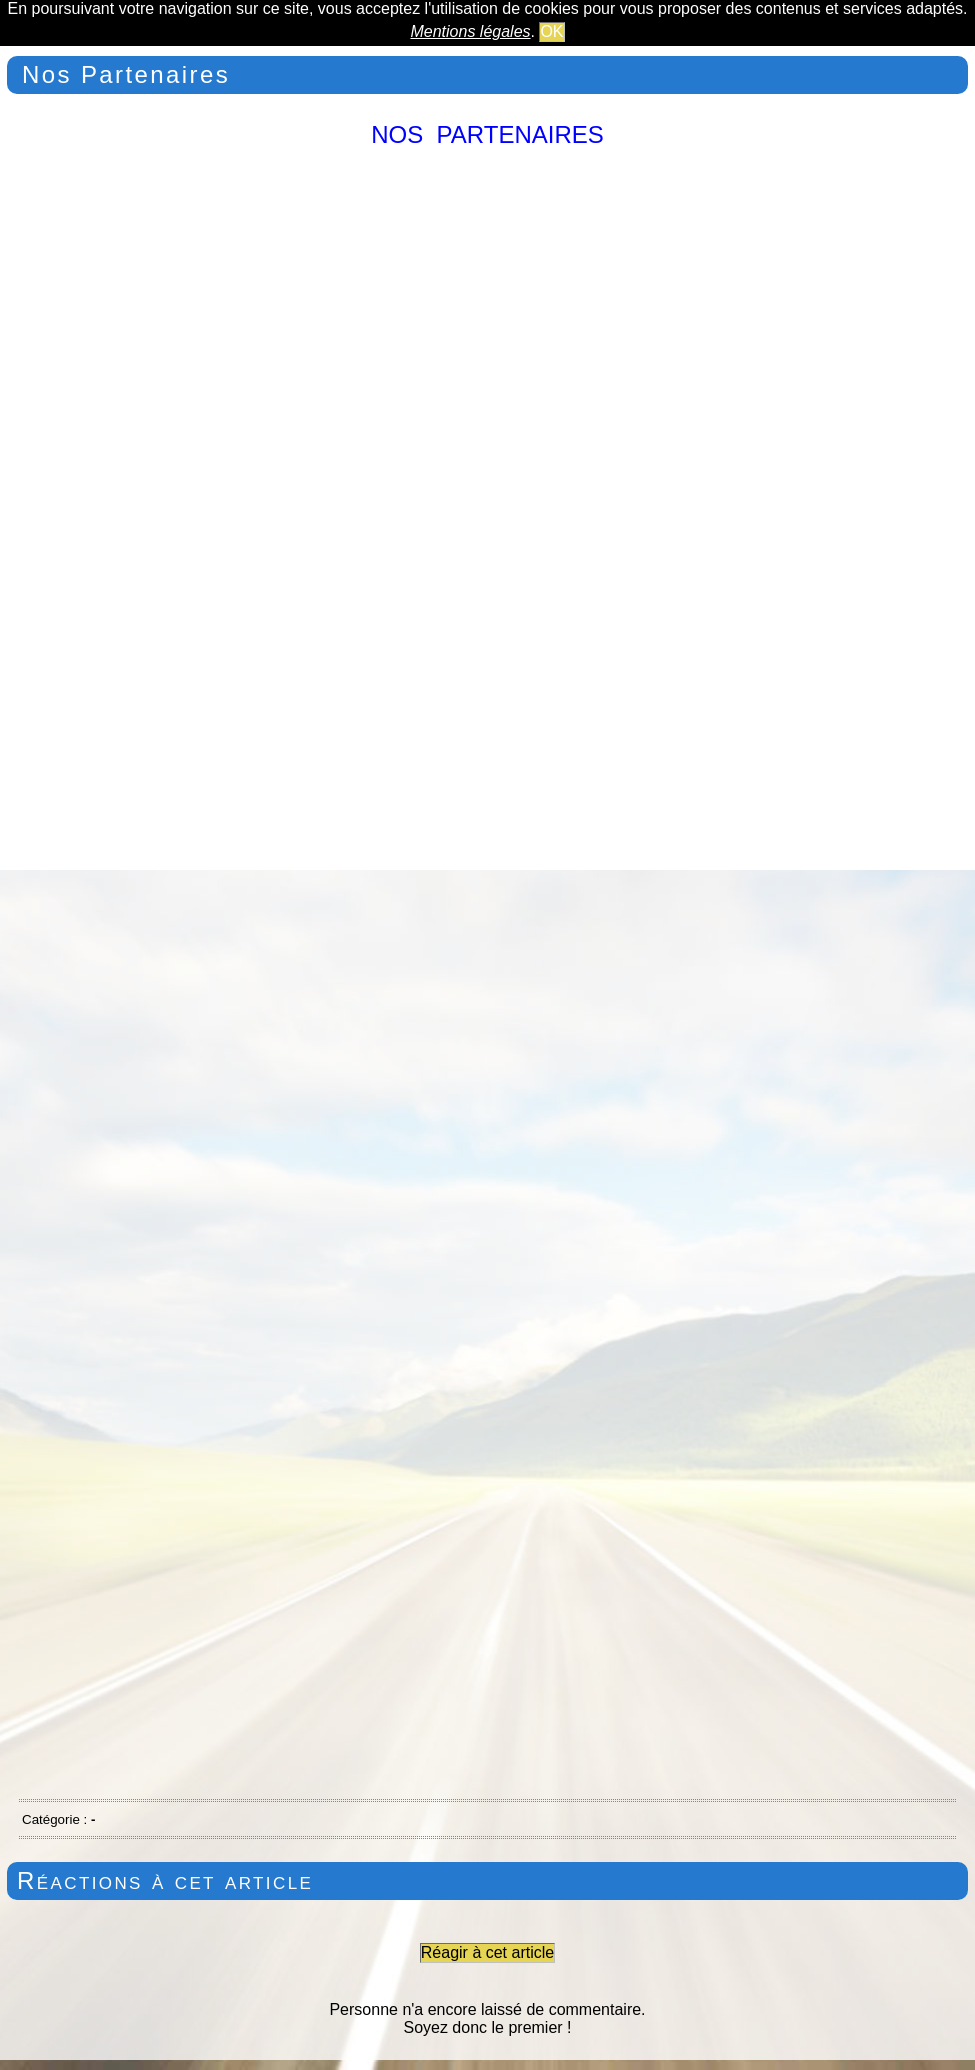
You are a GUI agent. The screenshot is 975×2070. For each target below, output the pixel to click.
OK (551, 31)
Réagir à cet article (487, 1952)
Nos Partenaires (126, 74)
